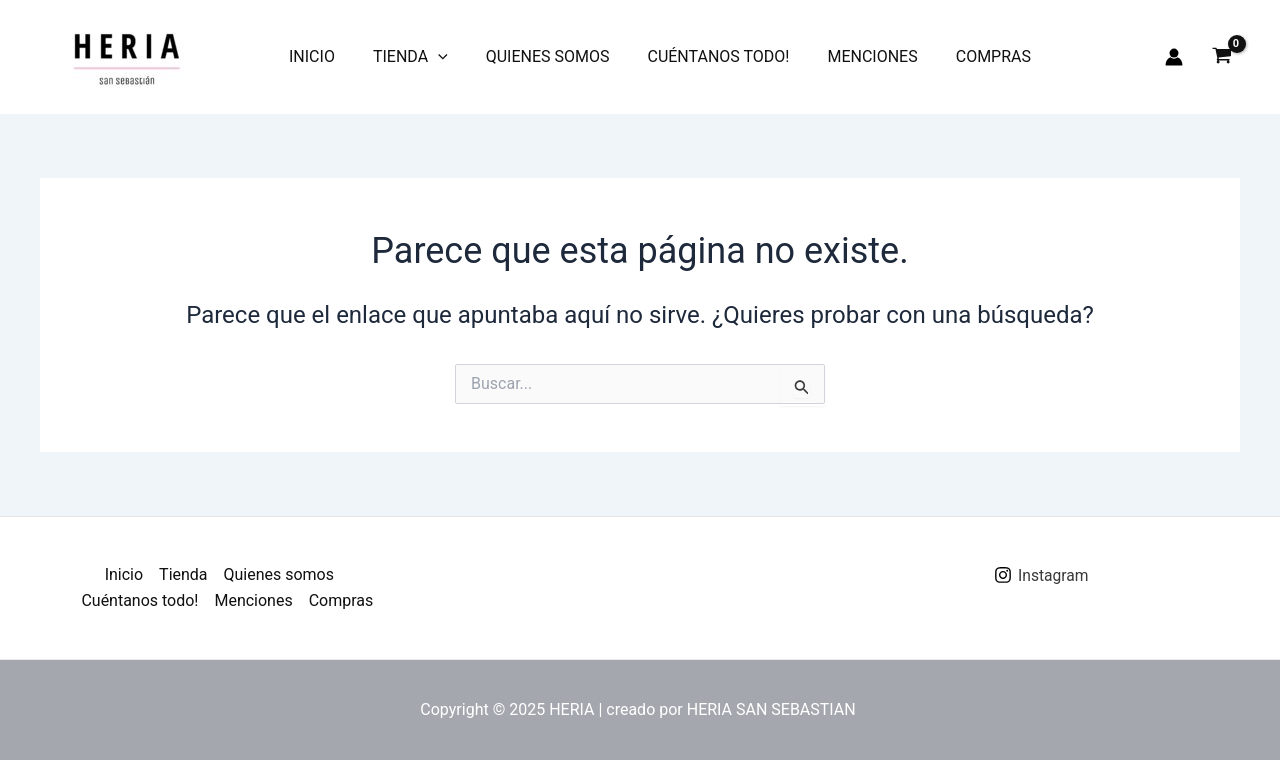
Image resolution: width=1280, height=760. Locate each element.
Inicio (309, 56)
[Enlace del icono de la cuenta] (1174, 57)
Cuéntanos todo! (697, 56)
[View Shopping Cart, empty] (1221, 57)
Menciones (845, 56)
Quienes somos (533, 56)
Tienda (401, 57)
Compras (960, 56)
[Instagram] (1041, 575)
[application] (429, 57)
